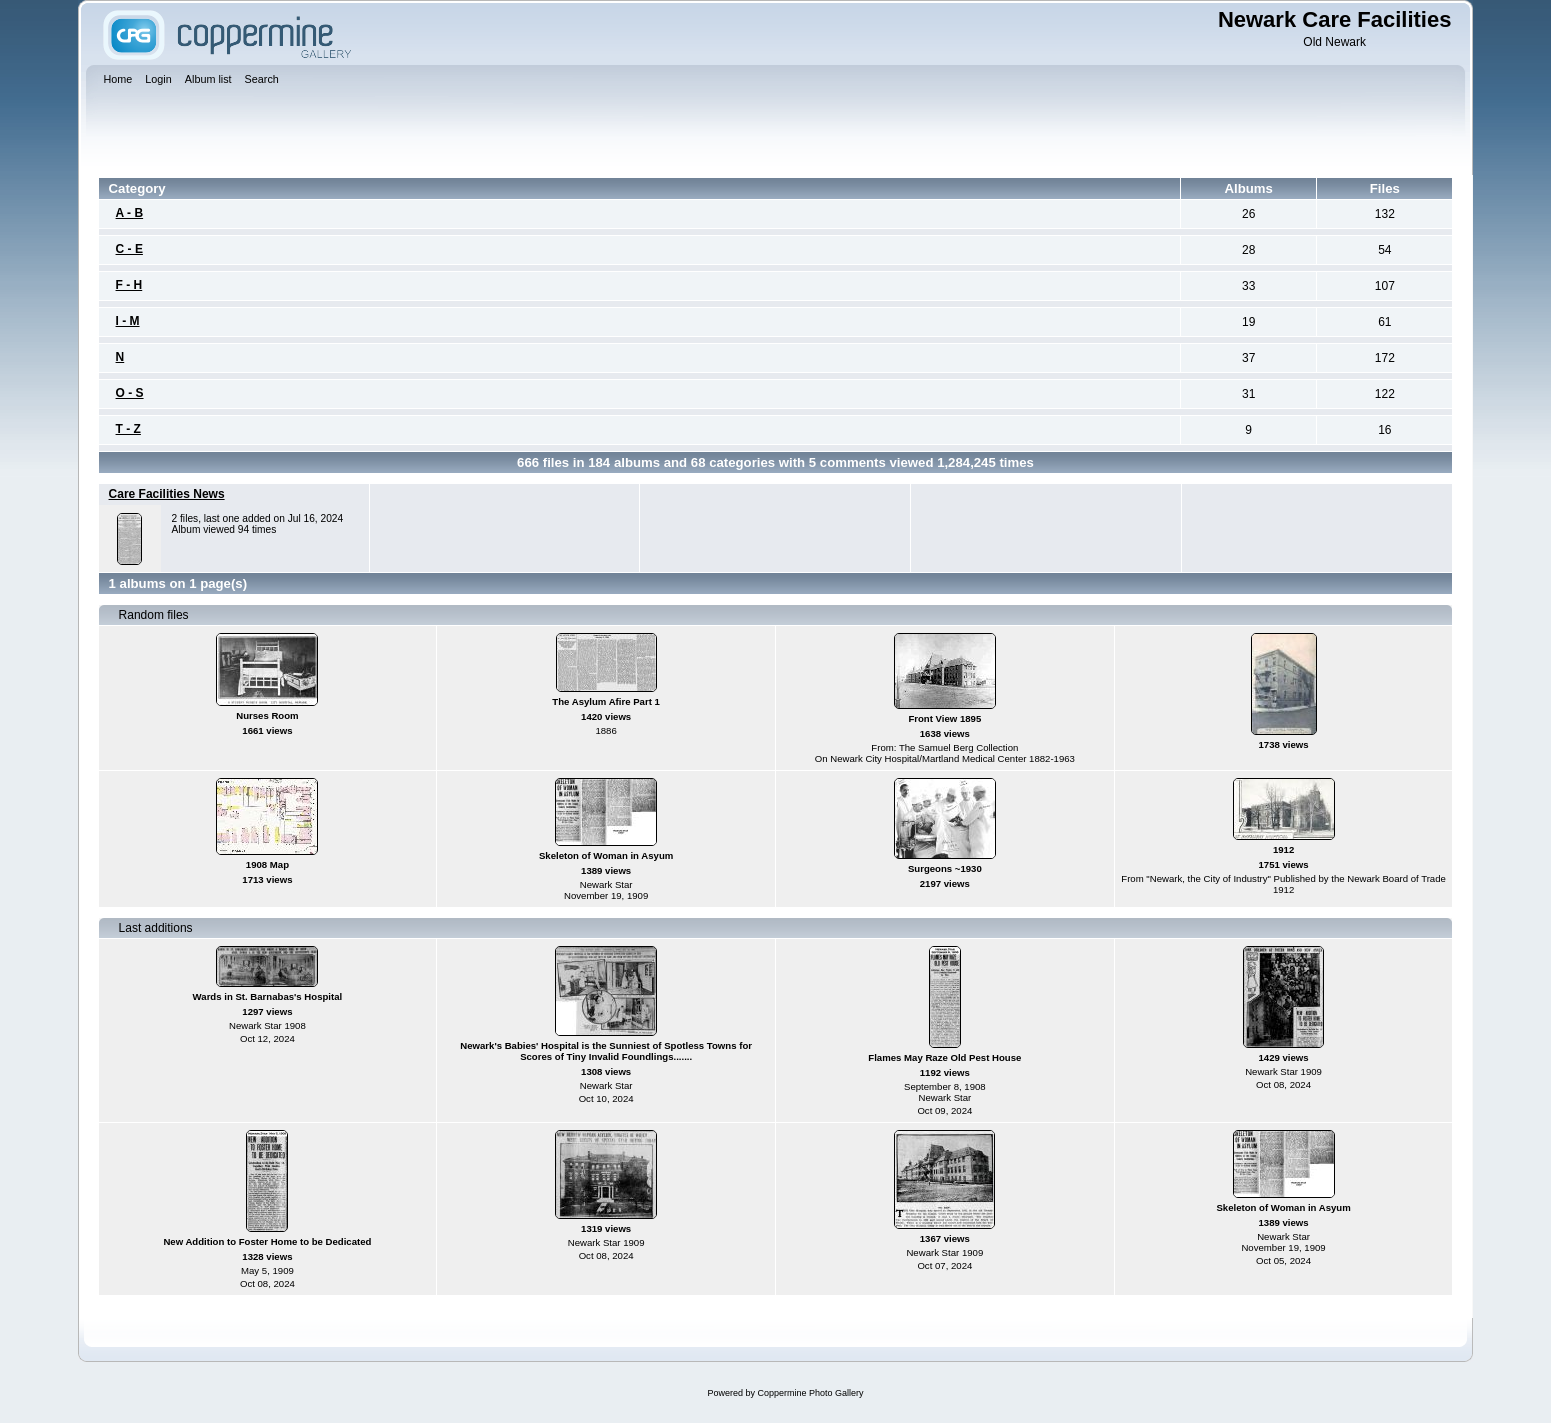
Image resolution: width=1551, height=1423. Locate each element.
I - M (128, 321)
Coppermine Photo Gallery (810, 1393)
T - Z (128, 429)
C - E (129, 249)
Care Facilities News (167, 494)
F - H (129, 285)
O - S (130, 393)
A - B (130, 213)
